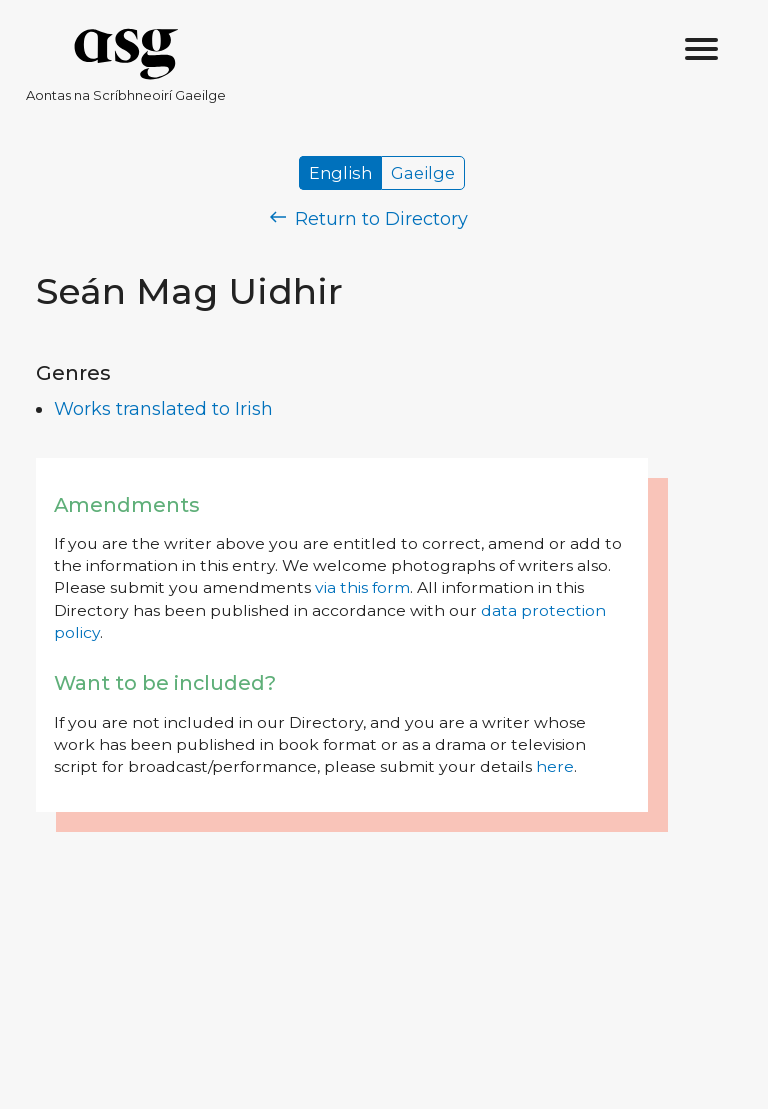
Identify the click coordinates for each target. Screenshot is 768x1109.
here (555, 766)
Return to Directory (369, 219)
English (340, 173)
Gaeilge (423, 173)
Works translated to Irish (163, 409)
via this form (362, 587)
